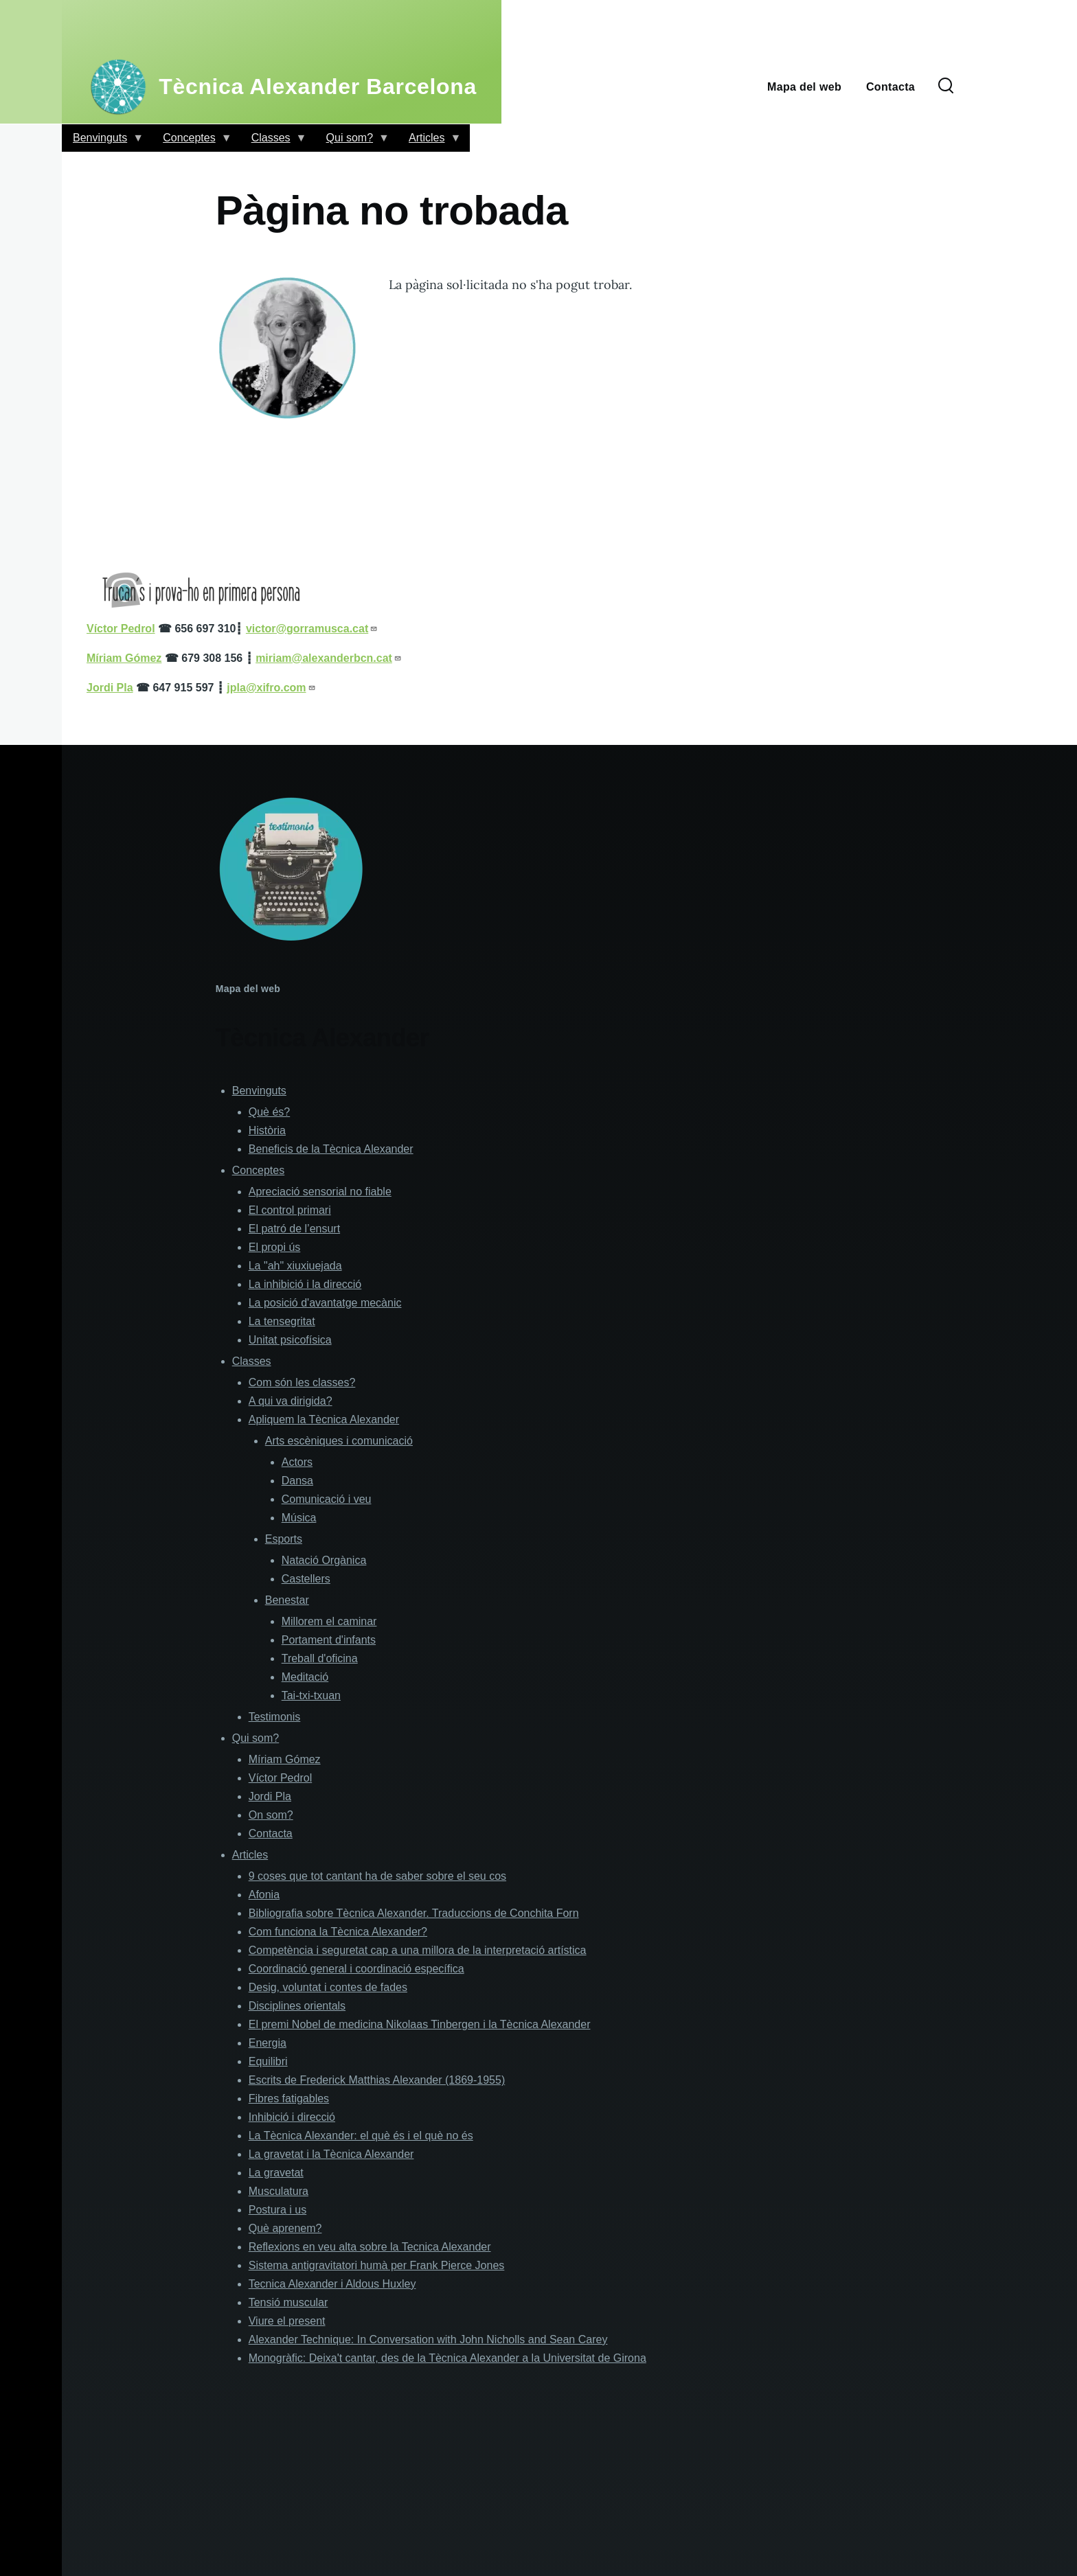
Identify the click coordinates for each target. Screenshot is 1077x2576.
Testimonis (275, 1717)
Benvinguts (103, 142)
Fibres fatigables (289, 2098)
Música (299, 1517)
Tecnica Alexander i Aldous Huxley (332, 2284)
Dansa (297, 1480)
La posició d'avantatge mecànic (325, 1303)
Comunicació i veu (327, 1499)
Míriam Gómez (285, 1759)
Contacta (271, 1833)
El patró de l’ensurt (294, 1228)
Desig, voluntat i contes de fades (328, 1987)
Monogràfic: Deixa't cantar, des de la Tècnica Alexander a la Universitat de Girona (447, 2358)
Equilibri (268, 2061)
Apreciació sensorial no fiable (320, 1191)
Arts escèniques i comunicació (339, 1441)
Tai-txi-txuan (311, 1695)
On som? (271, 1815)
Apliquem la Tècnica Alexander (324, 1419)
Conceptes (192, 142)
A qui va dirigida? (290, 1401)
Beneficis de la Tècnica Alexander (331, 1149)
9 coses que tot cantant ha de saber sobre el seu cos (377, 1876)
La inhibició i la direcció (305, 1284)
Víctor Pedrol (280, 1778)
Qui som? (352, 142)
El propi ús (275, 1247)
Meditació (305, 1677)
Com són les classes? (302, 1382)
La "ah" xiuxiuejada (295, 1266)
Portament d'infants (329, 1640)
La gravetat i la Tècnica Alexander (331, 2154)
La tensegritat (282, 1321)
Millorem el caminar (329, 1621)
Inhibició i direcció (292, 2117)
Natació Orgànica (324, 1560)
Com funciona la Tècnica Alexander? (338, 1931)
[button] (290, 348)
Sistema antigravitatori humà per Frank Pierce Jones (377, 2265)
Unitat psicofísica (290, 1340)
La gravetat (276, 2172)
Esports (283, 1539)
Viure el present (287, 2321)
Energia (267, 2043)
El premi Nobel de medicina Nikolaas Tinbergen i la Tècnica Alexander (420, 2024)
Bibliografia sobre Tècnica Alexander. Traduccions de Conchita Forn (414, 1913)
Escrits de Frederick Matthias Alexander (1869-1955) (377, 2080)
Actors (297, 1462)
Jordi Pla (270, 1796)
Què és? (269, 1112)
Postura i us (277, 2210)
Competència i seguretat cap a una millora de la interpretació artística (418, 1950)
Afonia (264, 1894)
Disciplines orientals (297, 2006)
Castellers (306, 1579)
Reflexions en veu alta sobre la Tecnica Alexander (370, 2247)
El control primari (290, 1210)
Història (267, 1130)
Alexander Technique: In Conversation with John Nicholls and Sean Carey (428, 2339)
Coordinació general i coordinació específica (356, 1969)
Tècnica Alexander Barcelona (318, 86)
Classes (273, 142)
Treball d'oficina (320, 1658)
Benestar (287, 1600)
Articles (429, 142)
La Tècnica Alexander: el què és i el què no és (361, 2135)
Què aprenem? (285, 2228)
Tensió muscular (288, 2302)
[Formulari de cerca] (945, 86)
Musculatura (278, 2191)
